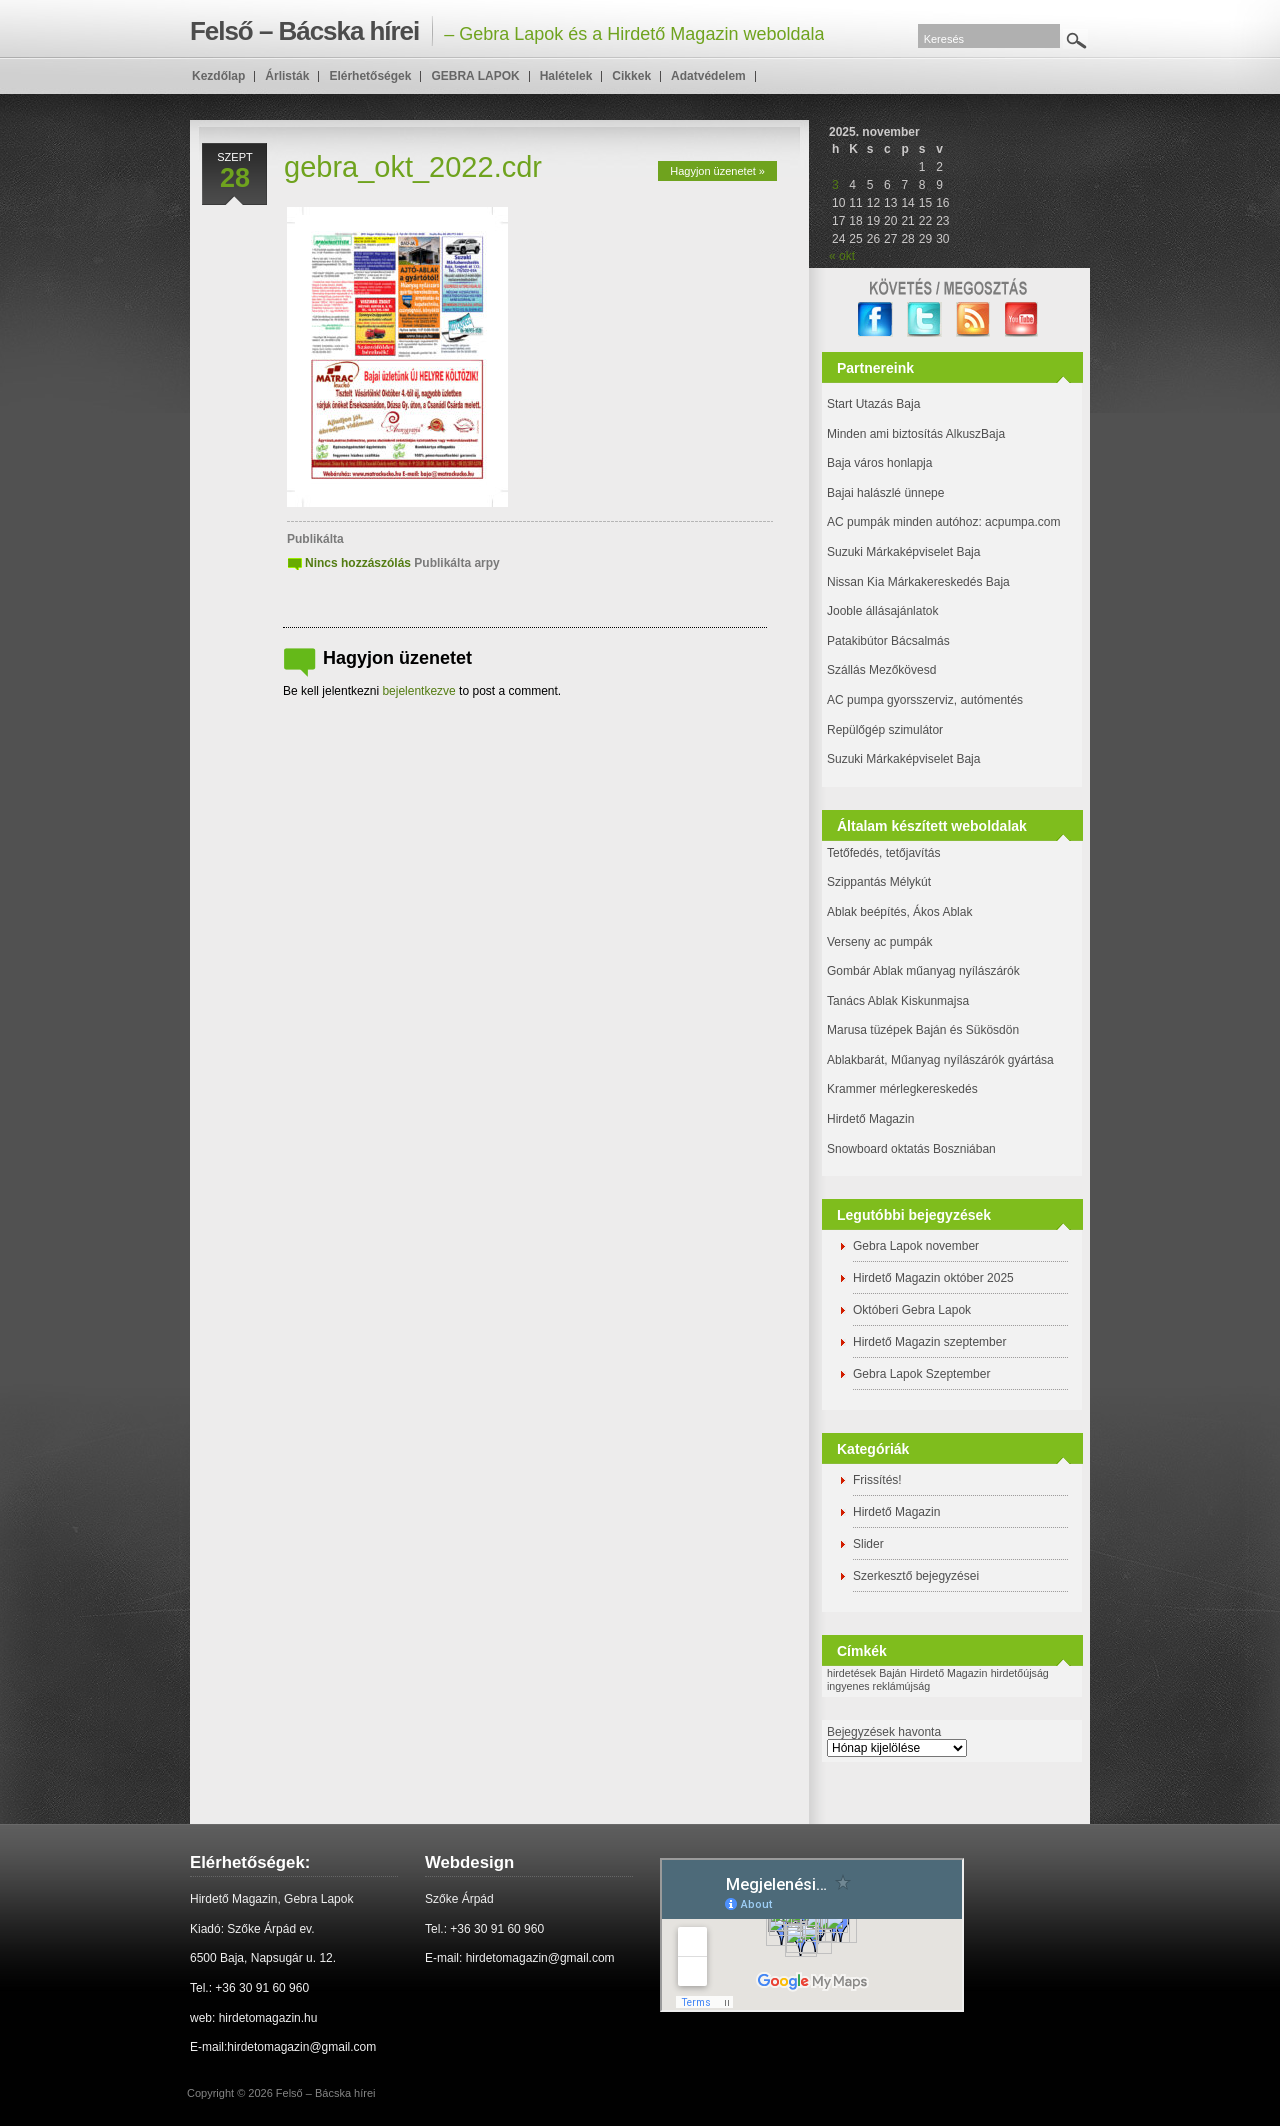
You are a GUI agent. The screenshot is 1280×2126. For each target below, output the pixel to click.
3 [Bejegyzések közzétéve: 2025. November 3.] (835, 185)
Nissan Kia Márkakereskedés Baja (918, 582)
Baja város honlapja (879, 463)
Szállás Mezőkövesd (881, 670)
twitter (924, 319)
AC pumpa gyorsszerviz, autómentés (925, 700)
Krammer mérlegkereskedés (902, 1089)
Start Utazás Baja (873, 404)
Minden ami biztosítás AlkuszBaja (916, 434)
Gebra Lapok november (916, 1246)
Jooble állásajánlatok (882, 611)
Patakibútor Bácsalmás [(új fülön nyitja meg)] (888, 641)
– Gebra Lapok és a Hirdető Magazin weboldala (507, 31)
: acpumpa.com (1019, 522)
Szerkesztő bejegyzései (916, 1576)
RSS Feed (973, 319)
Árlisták (287, 76)
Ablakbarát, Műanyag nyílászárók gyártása (940, 1060)
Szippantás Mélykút (879, 882)
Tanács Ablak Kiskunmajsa (898, 1001)
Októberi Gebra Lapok (912, 1310)
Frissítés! (877, 1480)
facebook (875, 319)
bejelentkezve (418, 691)
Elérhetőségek (370, 76)
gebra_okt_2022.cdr (413, 167)
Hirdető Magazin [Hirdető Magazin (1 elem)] (949, 1673)
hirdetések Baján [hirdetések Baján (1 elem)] (866, 1673)
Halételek (566, 76)
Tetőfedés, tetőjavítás (883, 853)
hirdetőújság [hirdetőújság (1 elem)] (1020, 1673)
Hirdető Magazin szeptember (929, 1342)
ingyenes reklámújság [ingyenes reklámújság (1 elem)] (878, 1686)
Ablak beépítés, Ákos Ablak (899, 912)
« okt (842, 256)
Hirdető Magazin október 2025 (933, 1278)
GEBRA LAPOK (475, 76)
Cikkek (631, 76)
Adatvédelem (708, 76)
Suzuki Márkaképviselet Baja (903, 552)
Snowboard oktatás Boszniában (911, 1149)
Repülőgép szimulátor (885, 730)
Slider (868, 1544)
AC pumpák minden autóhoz (902, 522)
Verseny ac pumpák (881, 942)
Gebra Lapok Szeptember (921, 1374)
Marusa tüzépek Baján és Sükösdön (923, 1030)
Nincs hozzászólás (358, 563)
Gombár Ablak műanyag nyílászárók (923, 971)
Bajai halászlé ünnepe (885, 493)
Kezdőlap (218, 76)
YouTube (1022, 319)
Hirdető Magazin (870, 1119)
